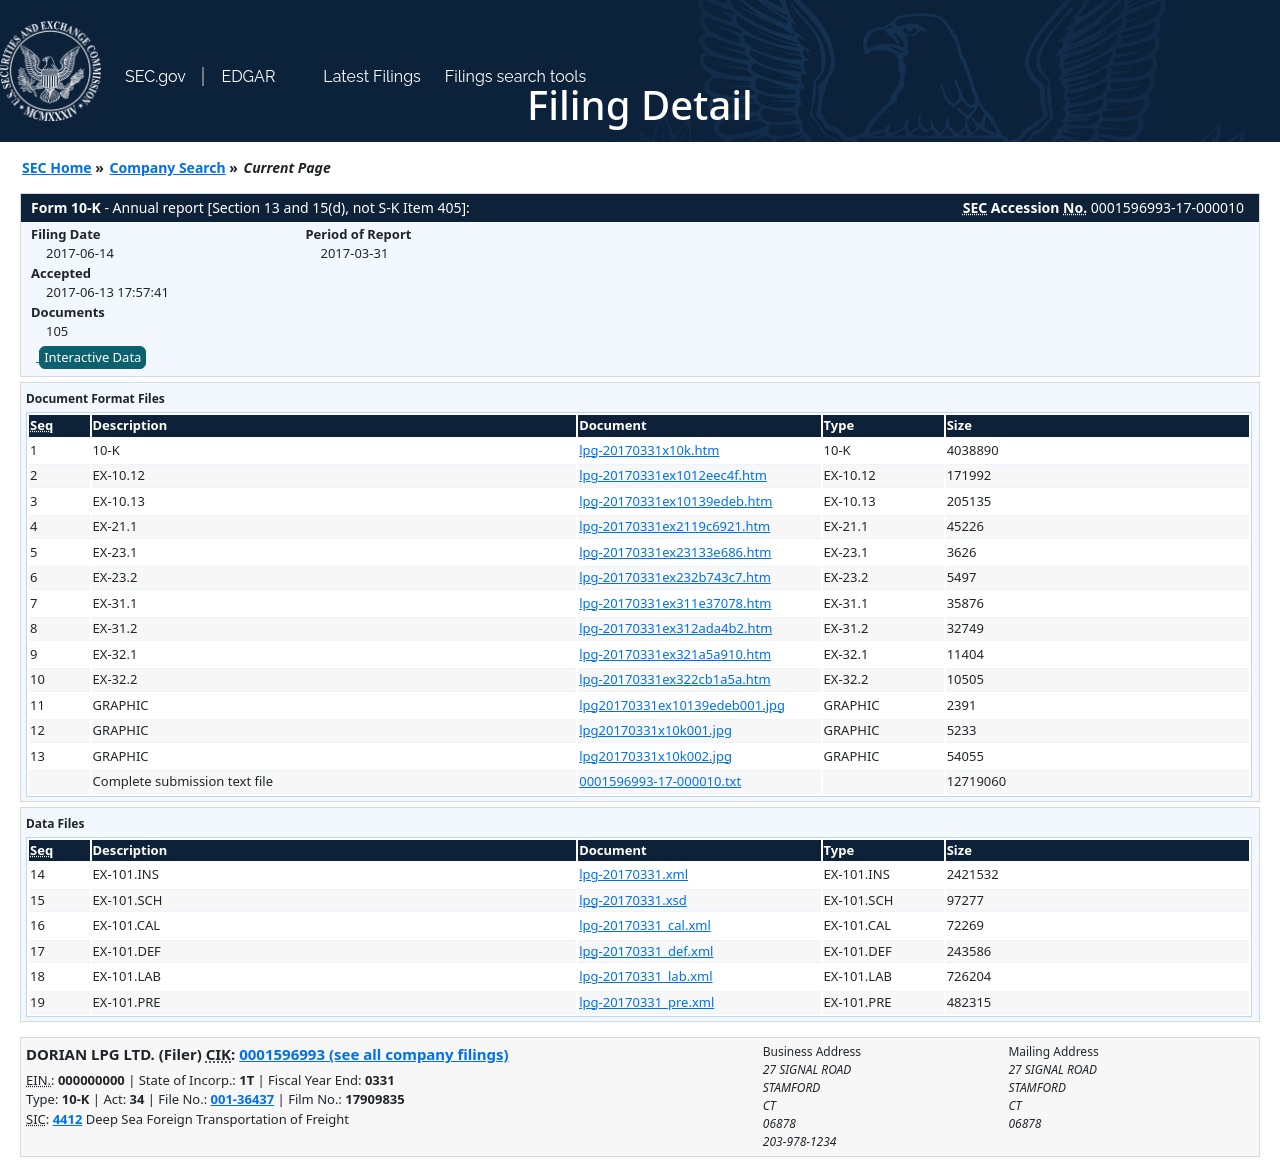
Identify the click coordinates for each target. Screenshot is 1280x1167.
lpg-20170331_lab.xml (645, 976)
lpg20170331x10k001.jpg (655, 730)
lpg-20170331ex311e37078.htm (675, 603)
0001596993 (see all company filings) (373, 1054)
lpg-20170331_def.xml (646, 951)
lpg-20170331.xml (633, 874)
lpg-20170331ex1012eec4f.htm (673, 475)
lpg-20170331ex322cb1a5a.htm (674, 679)
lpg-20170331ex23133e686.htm (675, 552)
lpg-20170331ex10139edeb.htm (675, 501)
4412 (68, 1119)
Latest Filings (371, 76)
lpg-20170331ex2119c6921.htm (674, 526)
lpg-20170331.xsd (633, 900)
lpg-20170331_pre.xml (646, 1002)
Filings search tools (516, 76)
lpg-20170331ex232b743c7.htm (675, 577)
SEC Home (57, 167)
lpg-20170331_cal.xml (645, 925)
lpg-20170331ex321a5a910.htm (675, 654)
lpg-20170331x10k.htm (649, 450)
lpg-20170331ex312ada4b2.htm (675, 628)
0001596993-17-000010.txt (660, 781)
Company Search (168, 167)
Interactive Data (92, 357)
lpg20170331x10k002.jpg (655, 756)
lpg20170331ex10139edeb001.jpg (682, 705)
